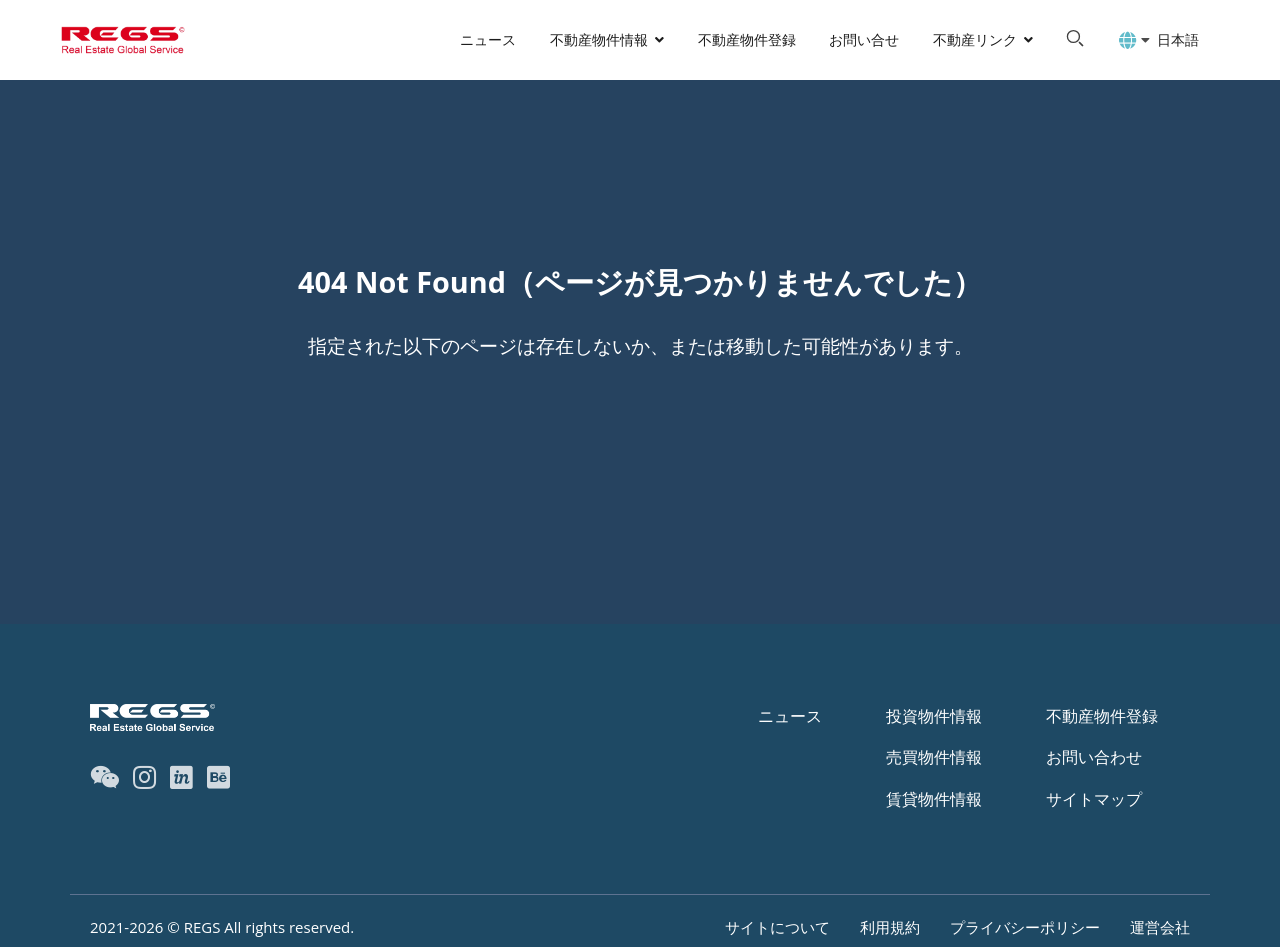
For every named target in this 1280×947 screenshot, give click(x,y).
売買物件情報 (934, 757)
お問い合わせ (1094, 757)
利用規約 (890, 927)
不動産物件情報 (599, 39)
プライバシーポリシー (1025, 927)
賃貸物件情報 (934, 799)
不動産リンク (975, 39)
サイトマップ (1094, 799)
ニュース (488, 39)
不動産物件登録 (747, 39)
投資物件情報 (934, 716)
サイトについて (777, 927)
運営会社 (1160, 927)
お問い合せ (864, 39)
